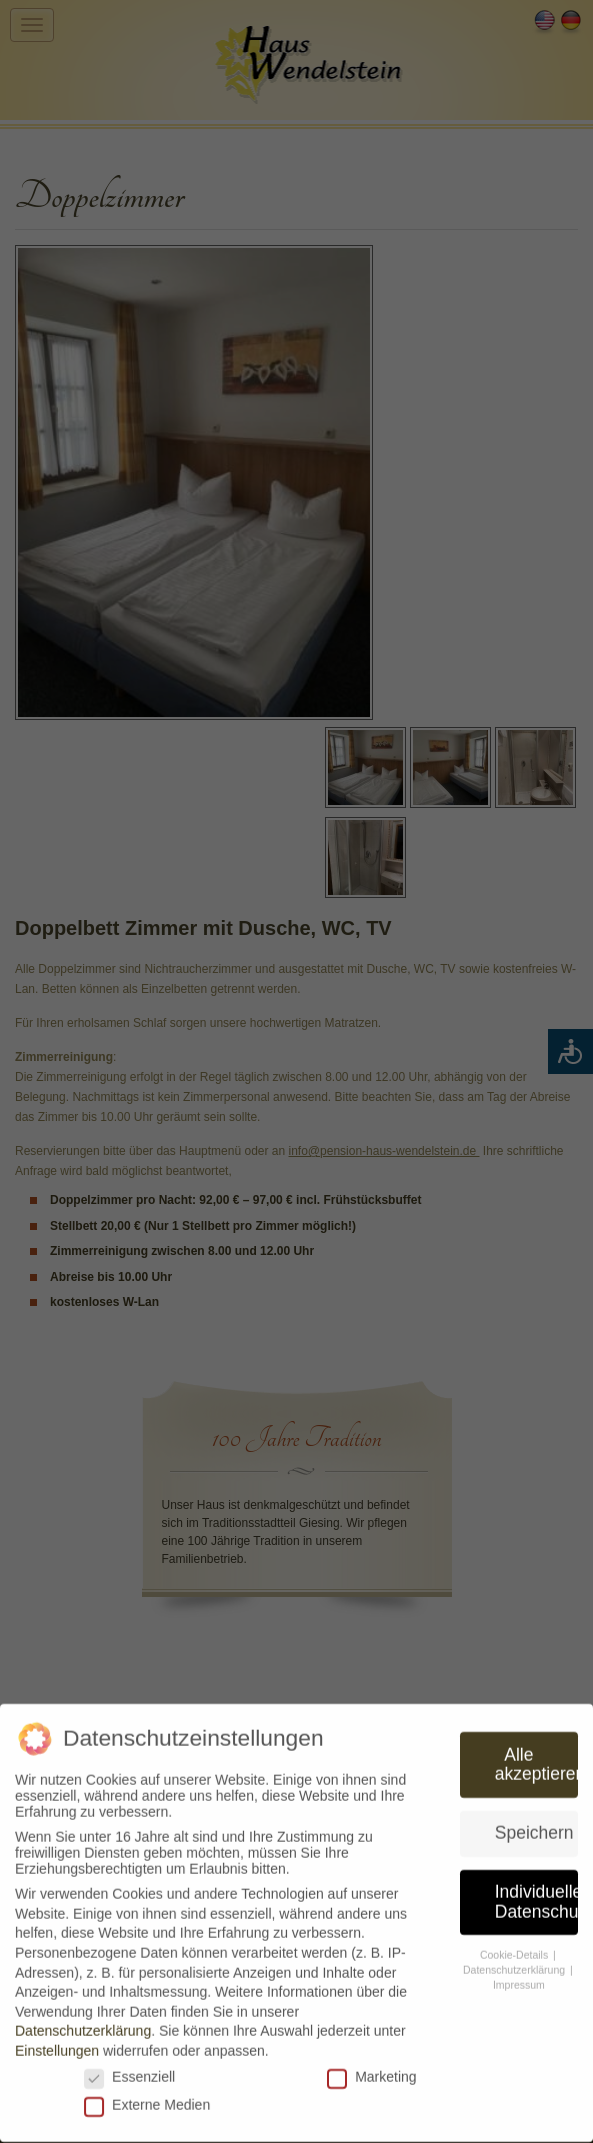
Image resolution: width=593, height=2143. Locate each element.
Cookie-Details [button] (515, 1949)
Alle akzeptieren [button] (536, 1758)
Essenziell (129, 2070)
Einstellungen (57, 2045)
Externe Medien (147, 2099)
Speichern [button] (534, 1827)
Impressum (519, 1979)
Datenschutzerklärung (83, 2025)
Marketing (371, 2070)
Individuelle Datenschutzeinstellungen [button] (536, 1896)
